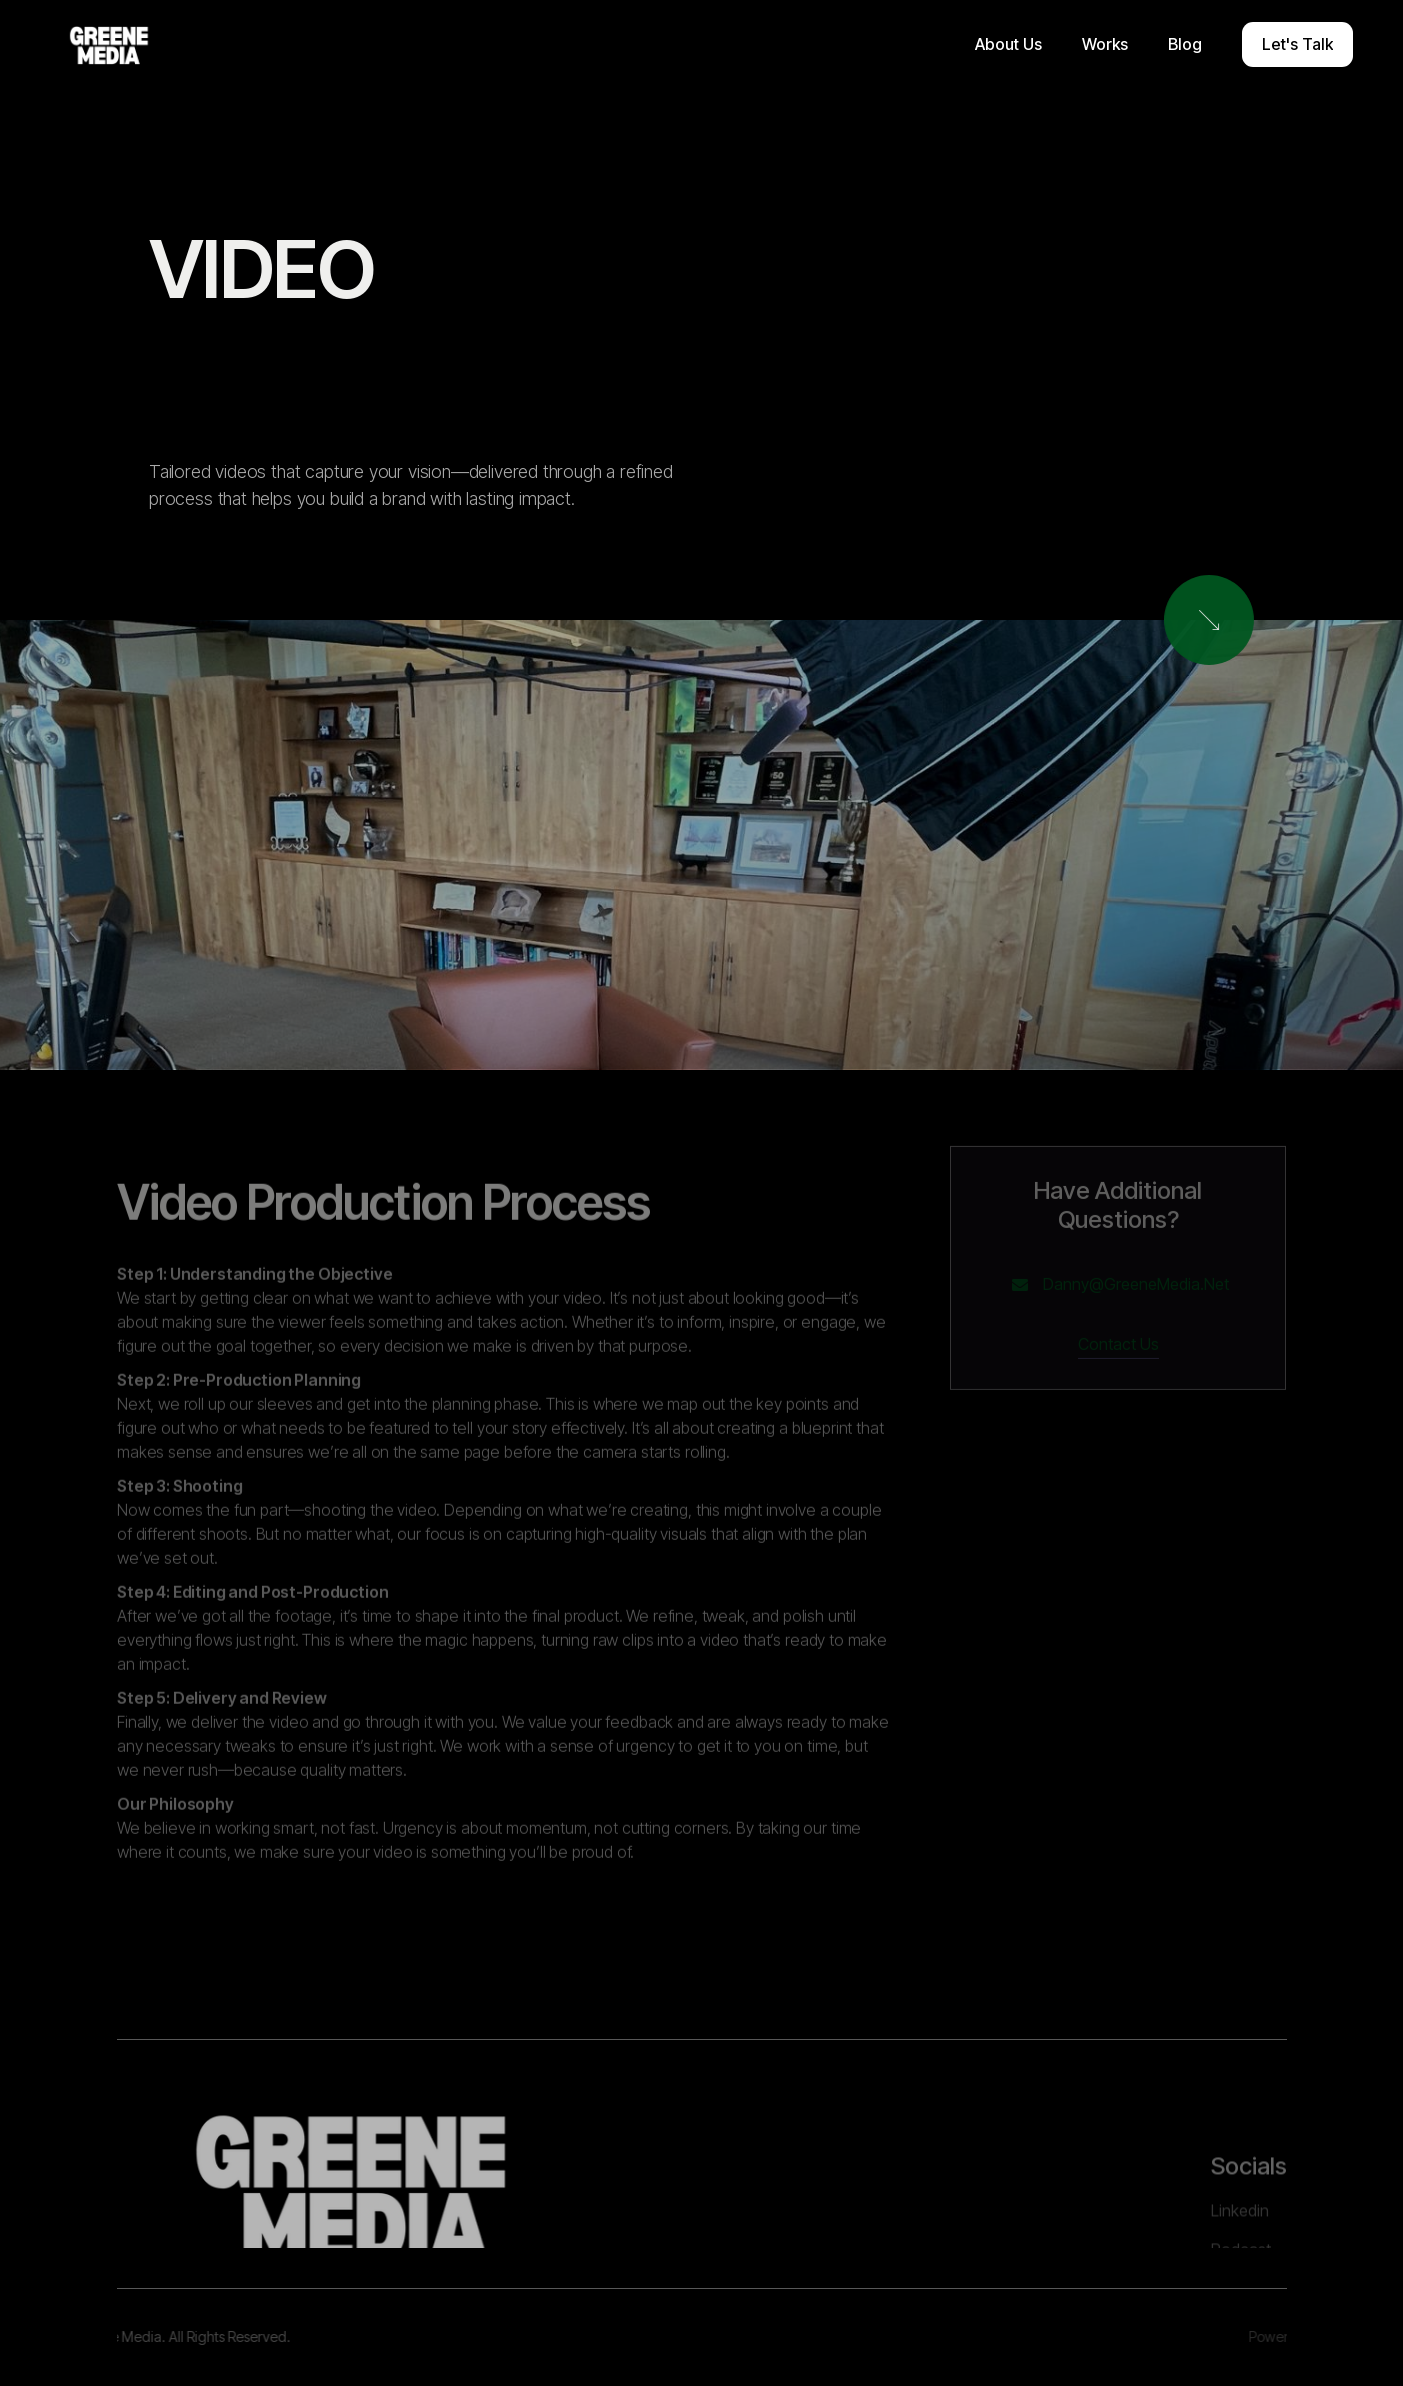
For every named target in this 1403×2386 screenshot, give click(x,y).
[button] (1008, 44)
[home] (109, 45)
